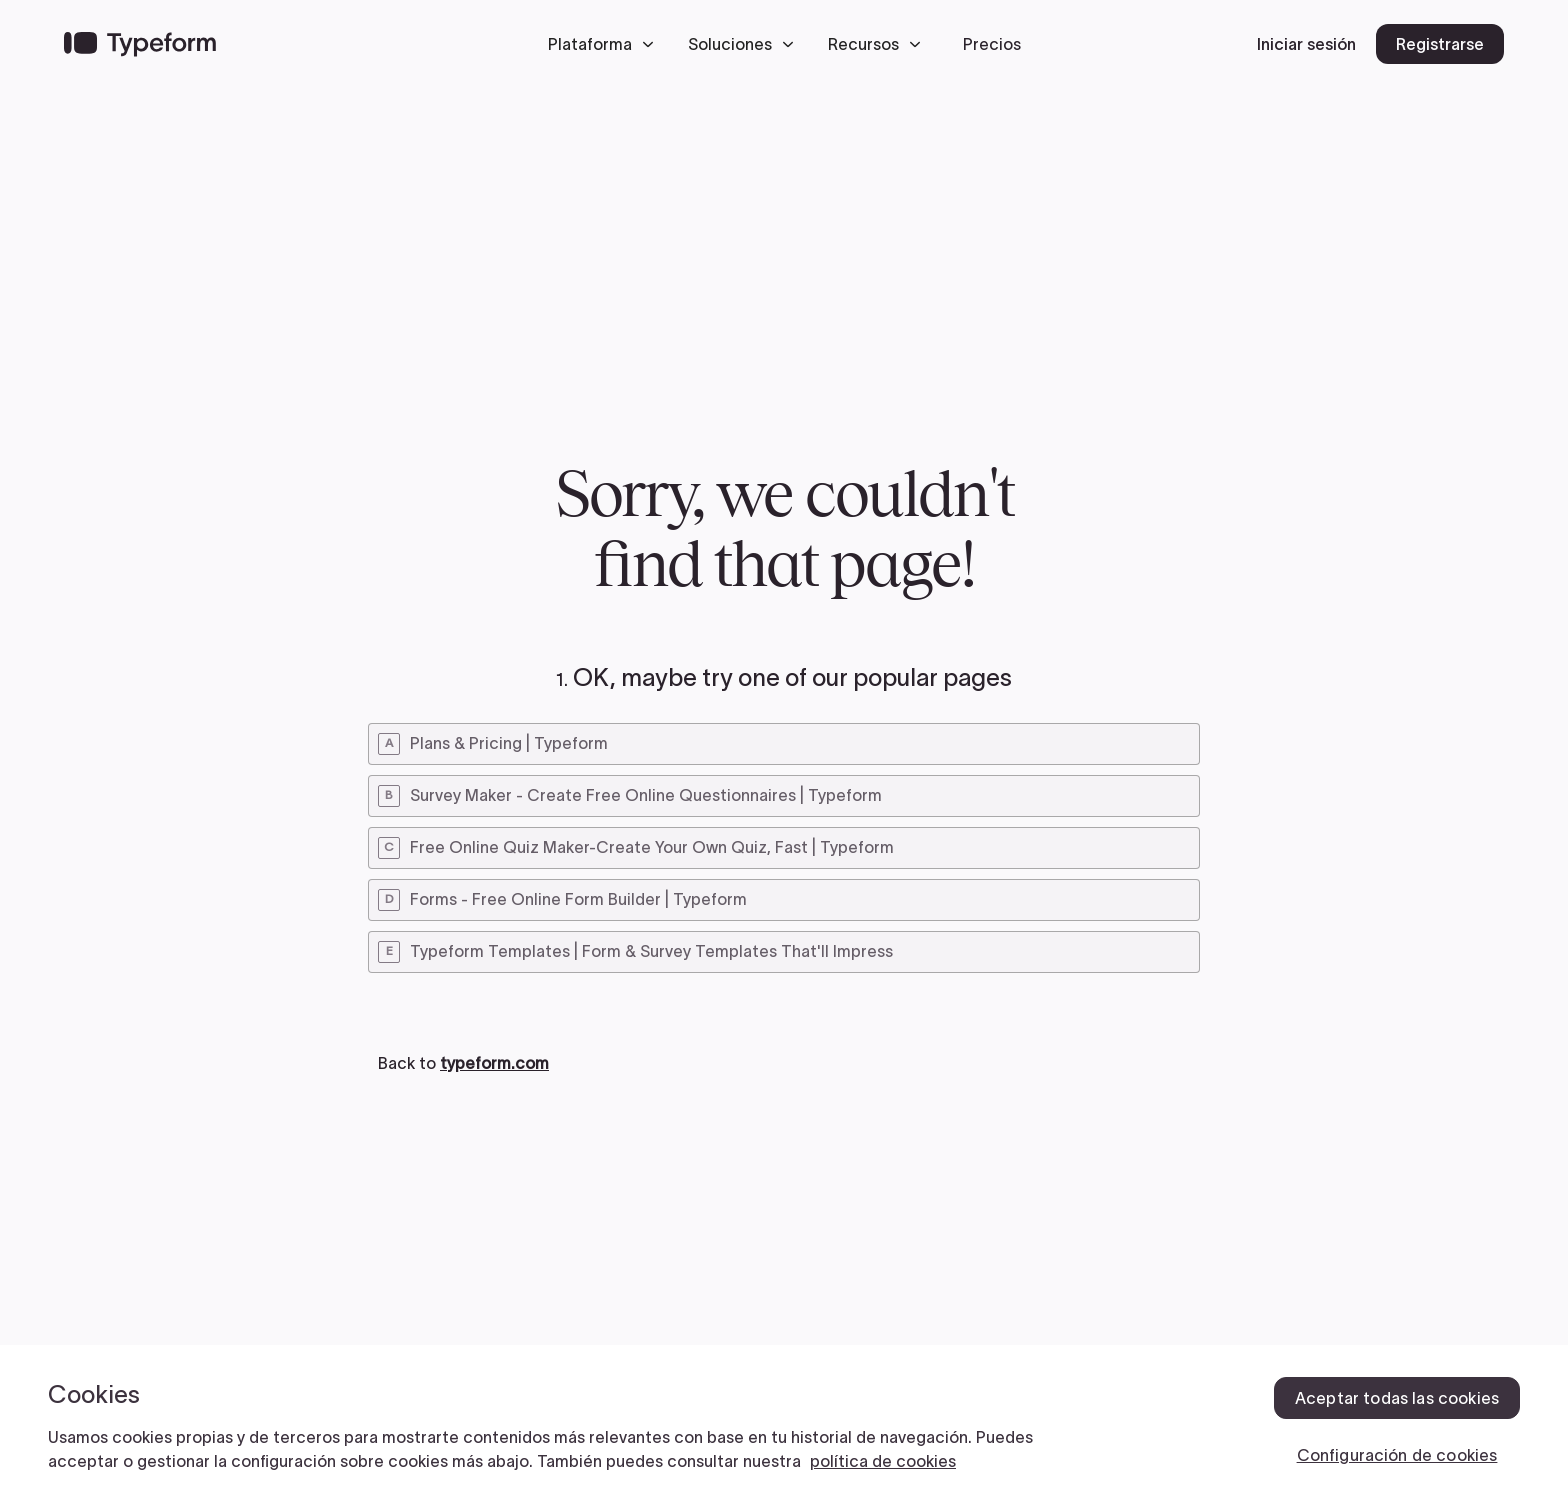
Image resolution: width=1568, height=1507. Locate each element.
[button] (606, 44)
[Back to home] (140, 44)
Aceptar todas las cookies (1397, 1398)
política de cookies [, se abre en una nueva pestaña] (883, 1461)
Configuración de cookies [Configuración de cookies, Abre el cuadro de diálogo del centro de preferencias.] (1397, 1455)
